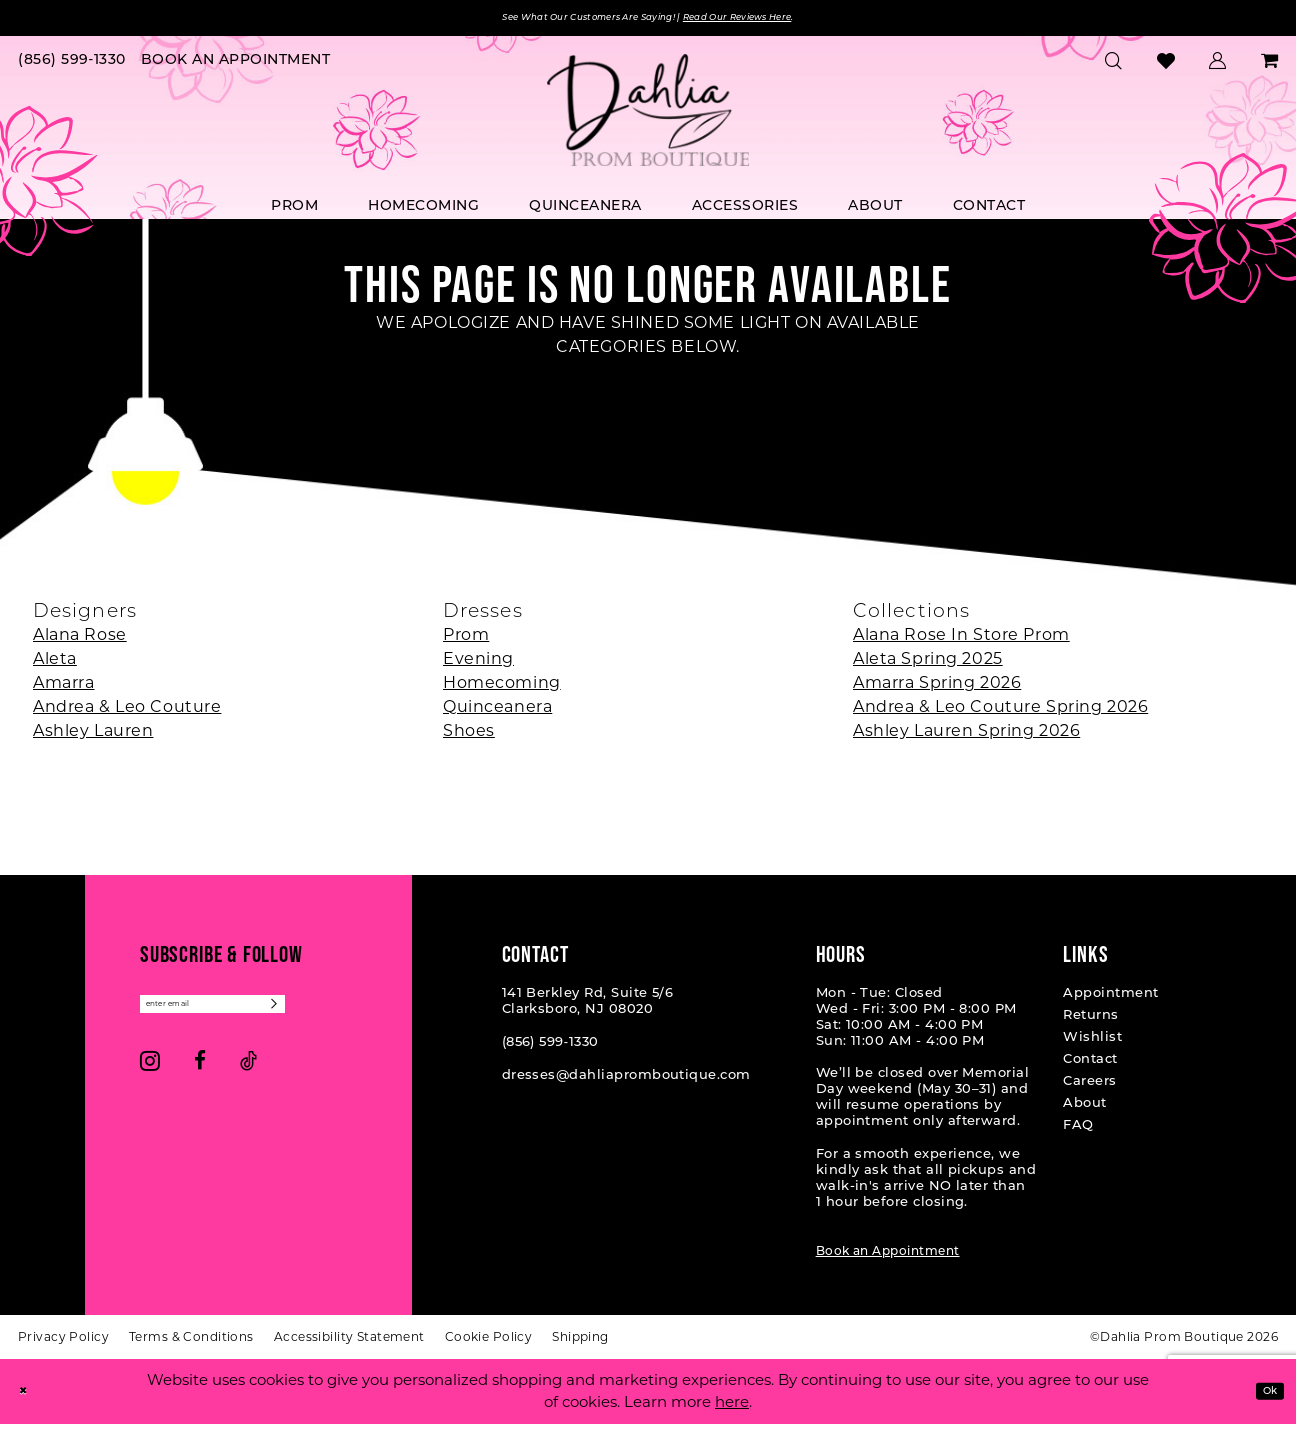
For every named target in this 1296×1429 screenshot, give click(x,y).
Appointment (1110, 998)
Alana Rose (80, 639)
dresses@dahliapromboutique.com (626, 1080)
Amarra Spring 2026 (937, 687)
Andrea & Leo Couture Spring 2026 (1000, 711)
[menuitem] (72, 66)
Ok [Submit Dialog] (1262, 1396)
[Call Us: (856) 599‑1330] (72, 66)
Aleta (55, 663)
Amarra (63, 687)
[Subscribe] (346, 1013)
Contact (1090, 1064)
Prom (466, 639)
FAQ (1078, 1130)
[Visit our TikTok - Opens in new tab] (248, 1074)
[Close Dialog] (29, 1396)
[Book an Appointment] (235, 66)
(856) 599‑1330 (550, 1047)
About (1084, 1108)
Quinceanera (497, 711)
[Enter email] (250, 1013)
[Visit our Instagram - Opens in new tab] (150, 1074)
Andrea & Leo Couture (127, 711)
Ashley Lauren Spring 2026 (966, 735)
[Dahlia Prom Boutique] (648, 116)
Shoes (469, 735)
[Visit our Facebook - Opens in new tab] (200, 1074)
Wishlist (1092, 1042)
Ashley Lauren (93, 735)
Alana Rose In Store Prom (961, 639)
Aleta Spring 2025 (928, 663)
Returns (1090, 1020)
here (732, 1407)
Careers (1089, 1086)
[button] (1218, 66)
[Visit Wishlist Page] (1166, 66)
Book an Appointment (888, 1257)
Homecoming (502, 687)
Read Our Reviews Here (786, 20)
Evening (478, 663)
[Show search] (1114, 66)
